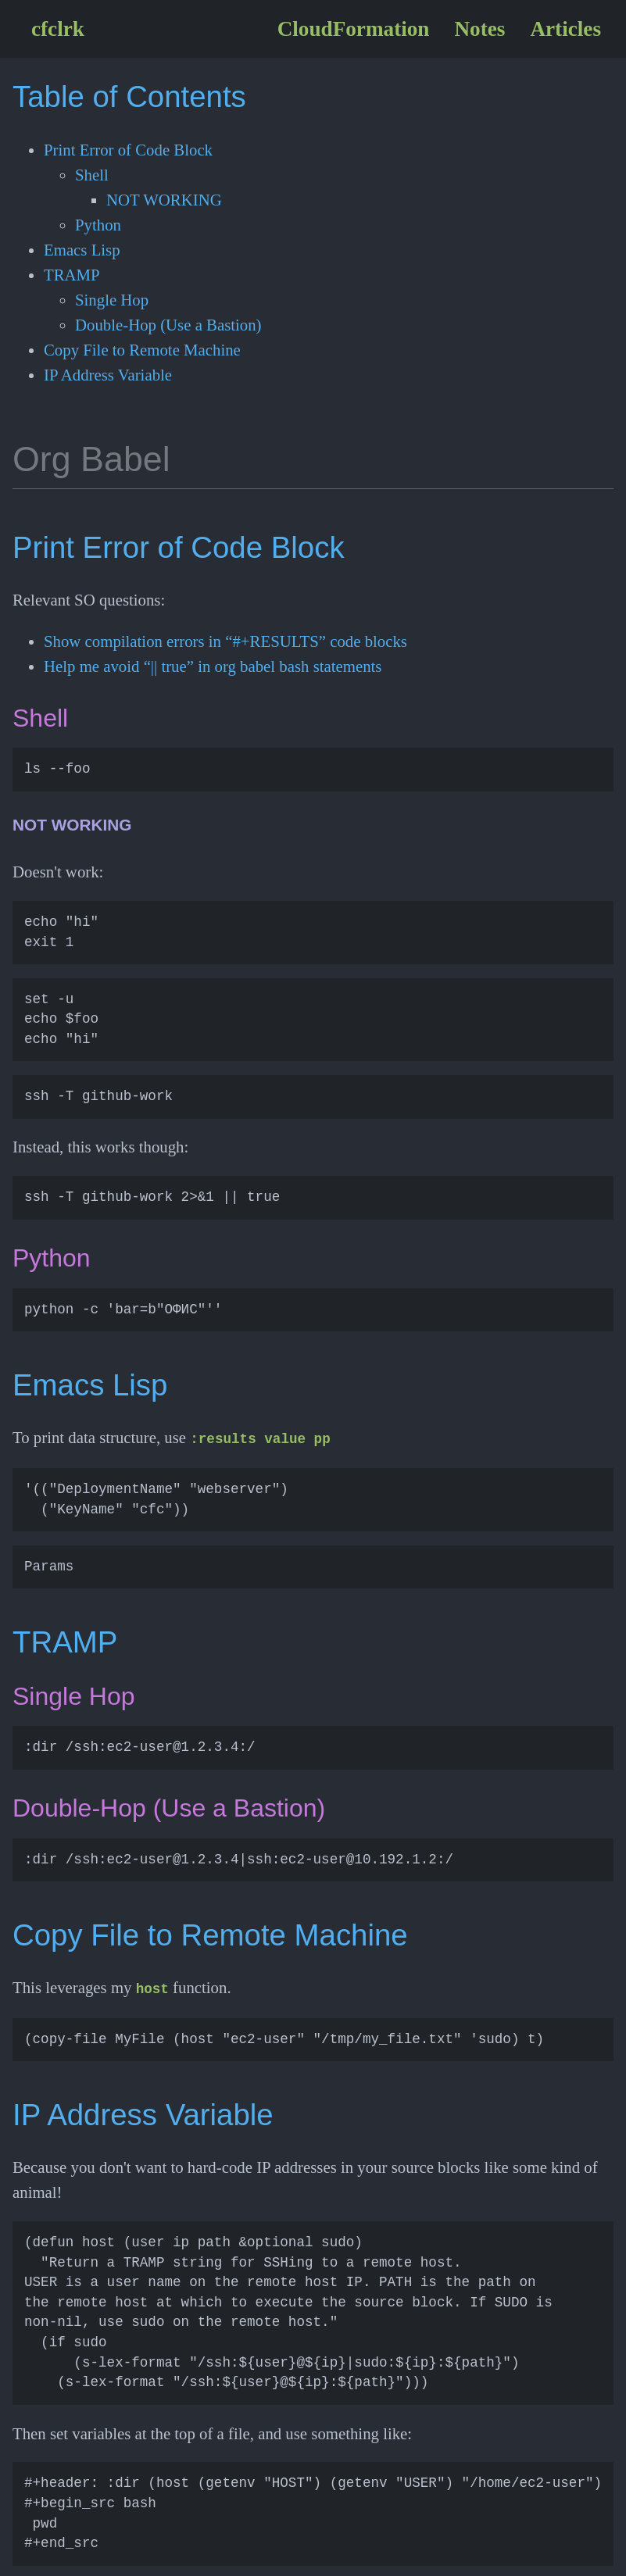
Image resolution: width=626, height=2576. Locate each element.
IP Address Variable (108, 375)
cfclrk (57, 29)
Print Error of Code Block (128, 150)
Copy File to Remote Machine (142, 350)
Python (98, 225)
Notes (479, 29)
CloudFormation (353, 29)
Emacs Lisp (82, 250)
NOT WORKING (164, 200)
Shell (92, 175)
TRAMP (72, 275)
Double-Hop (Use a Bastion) (168, 325)
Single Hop (111, 300)
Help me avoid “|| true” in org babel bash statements (212, 666)
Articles (565, 29)
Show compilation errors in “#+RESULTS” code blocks (225, 641)
